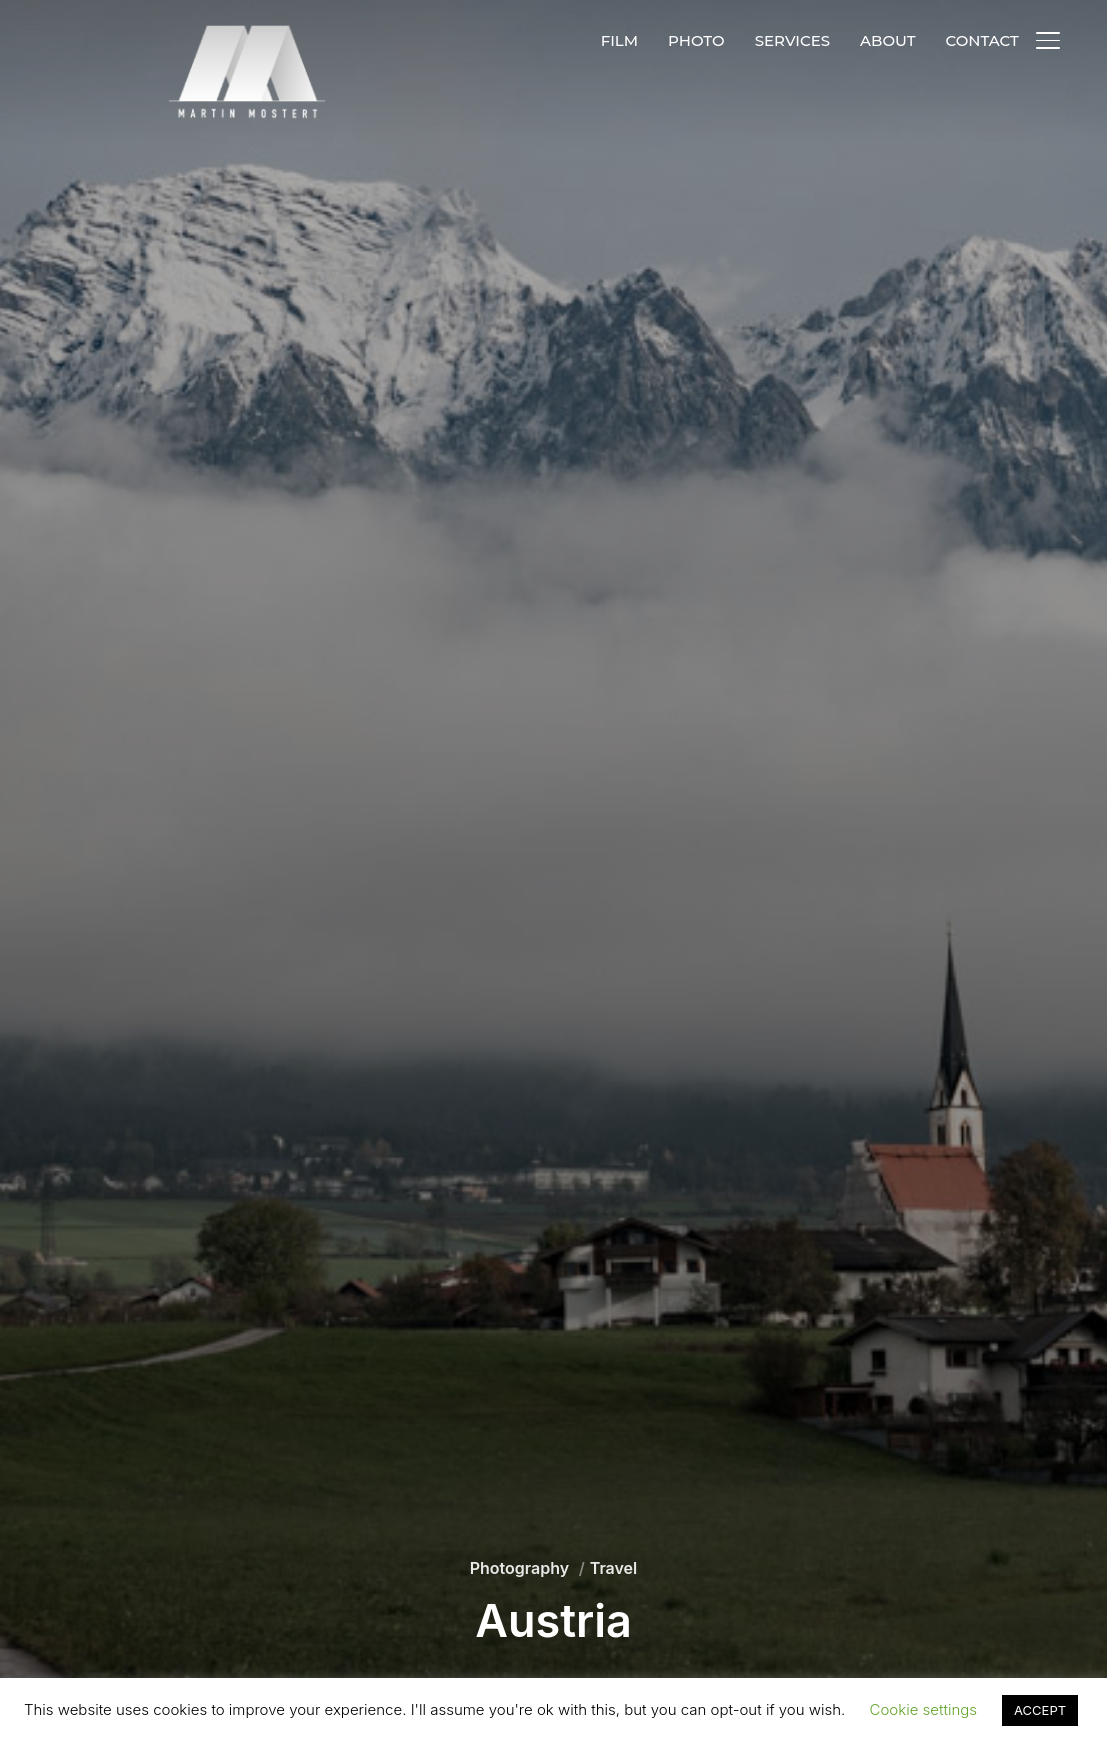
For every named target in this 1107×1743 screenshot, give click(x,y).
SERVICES (792, 40)
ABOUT (887, 40)
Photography (519, 1568)
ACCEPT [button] (1040, 1710)
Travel (614, 1568)
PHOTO (696, 40)
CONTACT (981, 40)
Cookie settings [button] (924, 1709)
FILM (619, 40)
